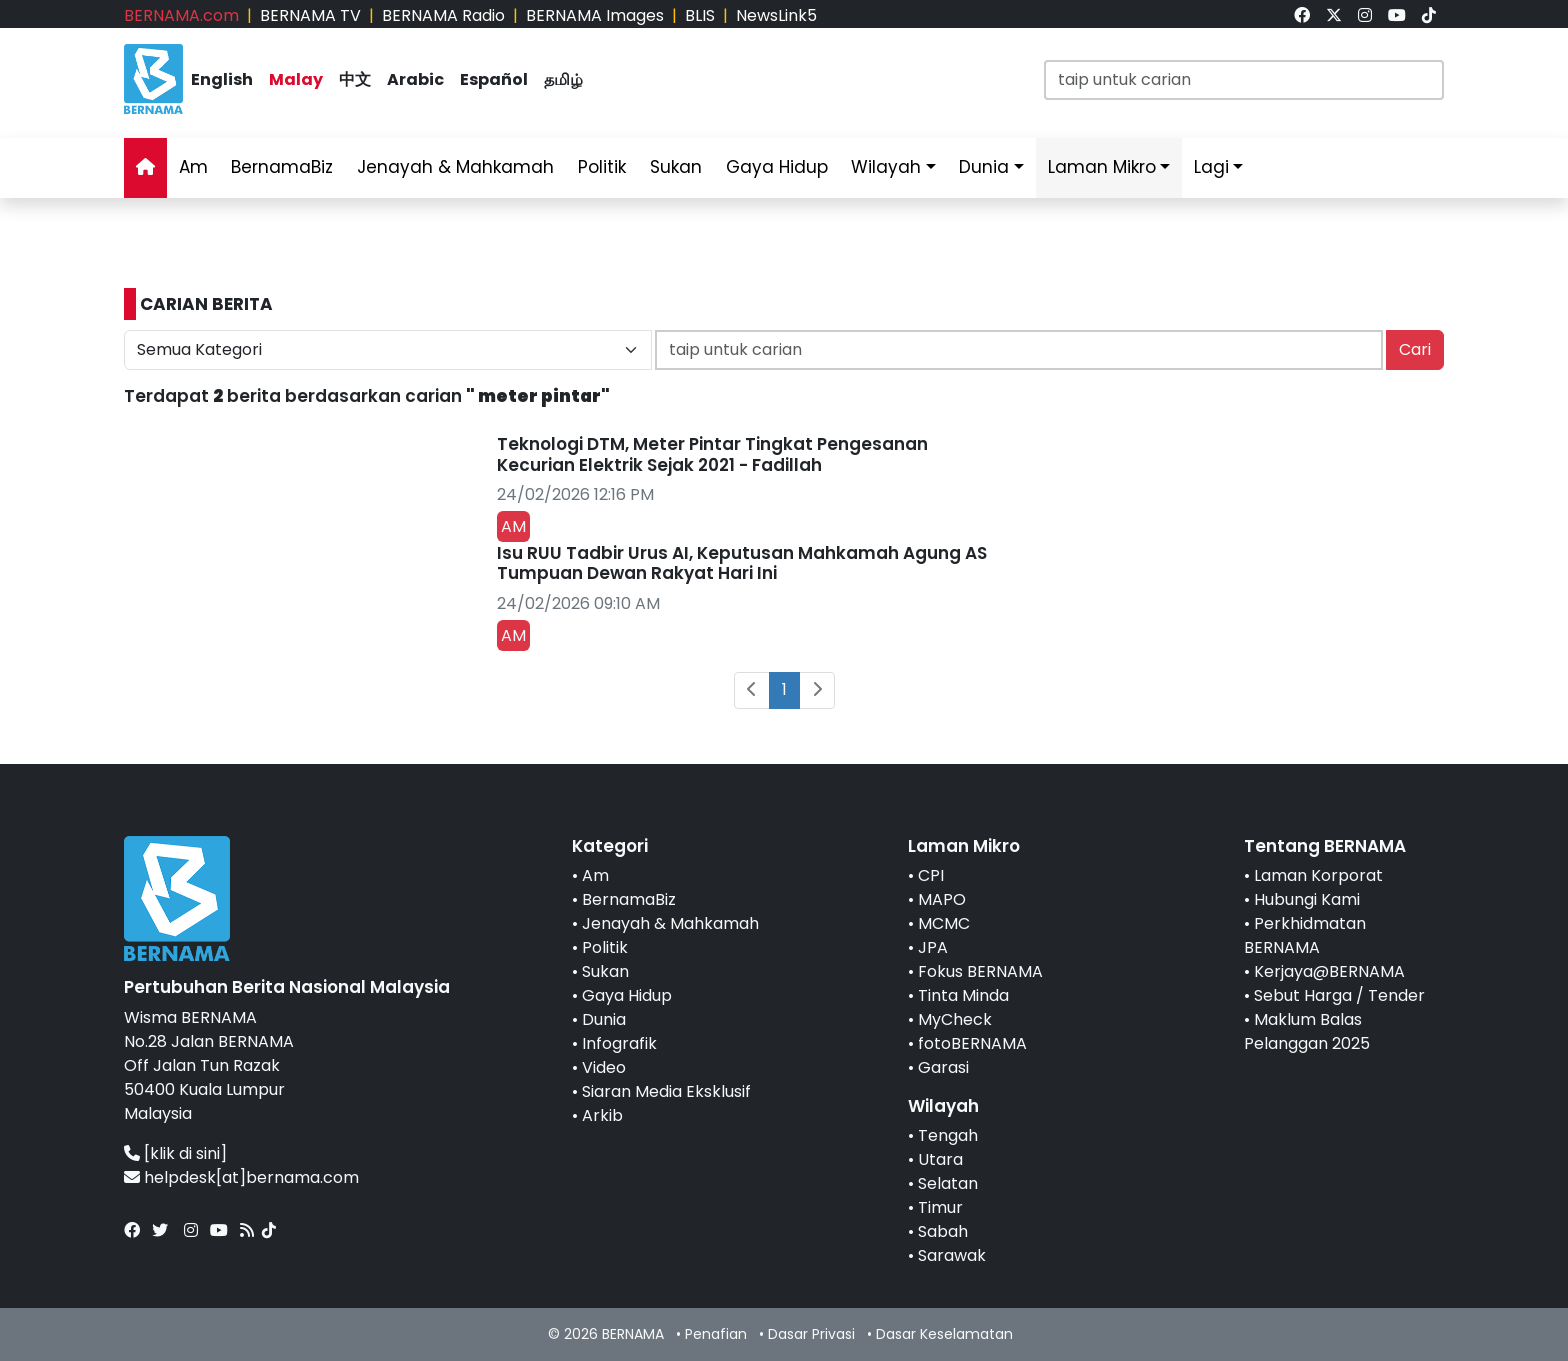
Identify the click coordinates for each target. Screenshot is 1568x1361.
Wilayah (886, 167)
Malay (296, 79)
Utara (940, 1159)
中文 (355, 79)
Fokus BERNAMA (980, 971)
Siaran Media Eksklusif (666, 1091)
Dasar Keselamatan (944, 1334)
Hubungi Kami (1307, 899)
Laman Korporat (1318, 875)
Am (193, 167)
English (222, 79)
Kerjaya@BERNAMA (1329, 971)
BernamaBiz (282, 167)
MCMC (944, 923)
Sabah (943, 1231)
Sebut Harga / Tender (1339, 995)
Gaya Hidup (777, 167)
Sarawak (952, 1255)
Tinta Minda (963, 995)
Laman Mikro (1102, 167)
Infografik (619, 1043)
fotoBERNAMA (972, 1043)
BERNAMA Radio (443, 15)
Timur (940, 1207)
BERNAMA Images (595, 15)
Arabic (415, 79)
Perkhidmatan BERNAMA (1305, 935)
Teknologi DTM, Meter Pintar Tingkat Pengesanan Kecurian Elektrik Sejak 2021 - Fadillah (712, 454)
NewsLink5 (776, 15)
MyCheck (955, 1019)
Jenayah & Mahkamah (455, 167)
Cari (1415, 349)
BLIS (700, 15)
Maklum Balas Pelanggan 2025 (1307, 1031)
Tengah (948, 1135)
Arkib (602, 1115)
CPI (931, 875)
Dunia (984, 167)
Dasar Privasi (811, 1334)
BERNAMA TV (310, 15)
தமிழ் (563, 79)
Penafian (716, 1334)
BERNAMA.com (181, 15)
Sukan (676, 167)
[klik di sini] (185, 1153)
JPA (933, 947)
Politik (602, 167)
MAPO (942, 899)
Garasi (943, 1067)
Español (494, 79)
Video (604, 1067)
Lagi (1211, 167)
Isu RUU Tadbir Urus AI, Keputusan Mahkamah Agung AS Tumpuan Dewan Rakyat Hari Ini (742, 563)
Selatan (948, 1183)
